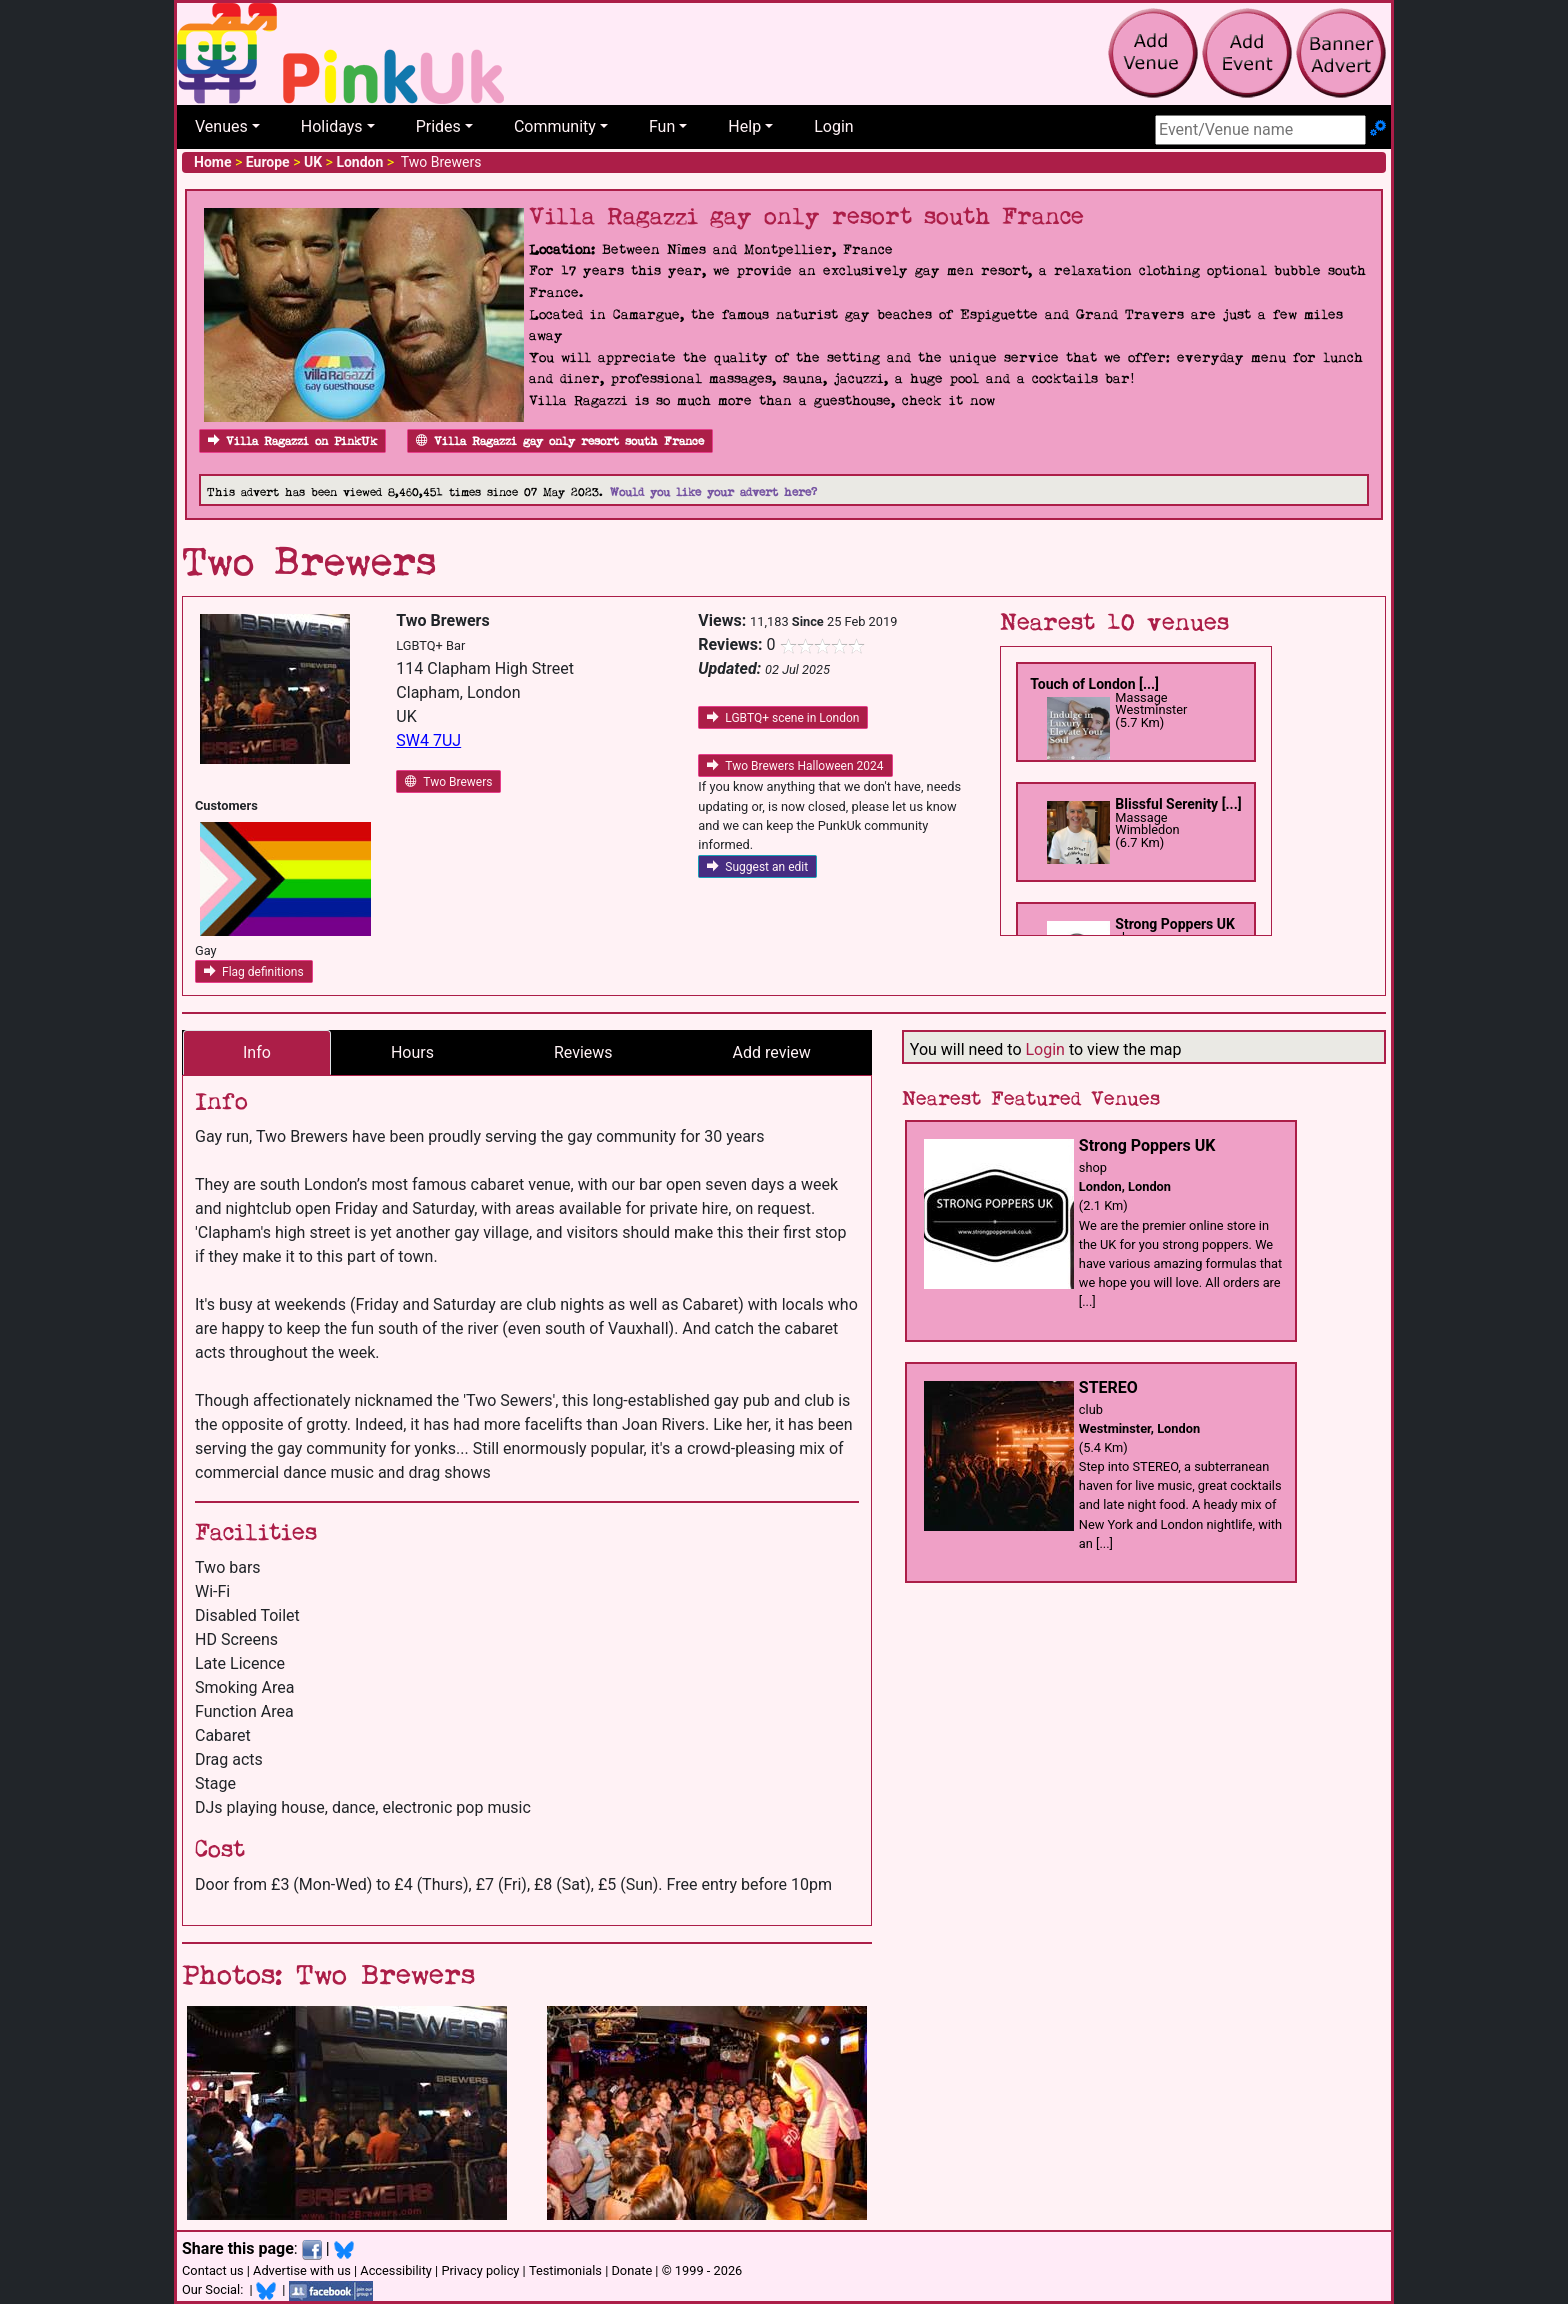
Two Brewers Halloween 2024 (795, 766)
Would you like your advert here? (713, 492)
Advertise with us (302, 2270)
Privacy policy (480, 2270)
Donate (631, 2270)
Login (833, 126)
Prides (438, 126)
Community (555, 126)
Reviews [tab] (583, 1052)
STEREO (1108, 1387)
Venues (221, 126)
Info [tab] (257, 1052)
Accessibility (396, 2270)
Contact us (213, 2270)
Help (744, 126)
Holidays (332, 126)
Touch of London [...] (1094, 684)
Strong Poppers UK (1175, 924)
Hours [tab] (412, 1052)
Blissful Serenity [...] (1178, 804)
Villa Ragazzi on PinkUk (292, 441)
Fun (662, 126)
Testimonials (565, 2270)
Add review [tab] (772, 1052)
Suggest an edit (757, 867)
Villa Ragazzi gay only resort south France (560, 441)
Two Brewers (448, 782)
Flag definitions (254, 972)
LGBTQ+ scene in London (783, 718)
